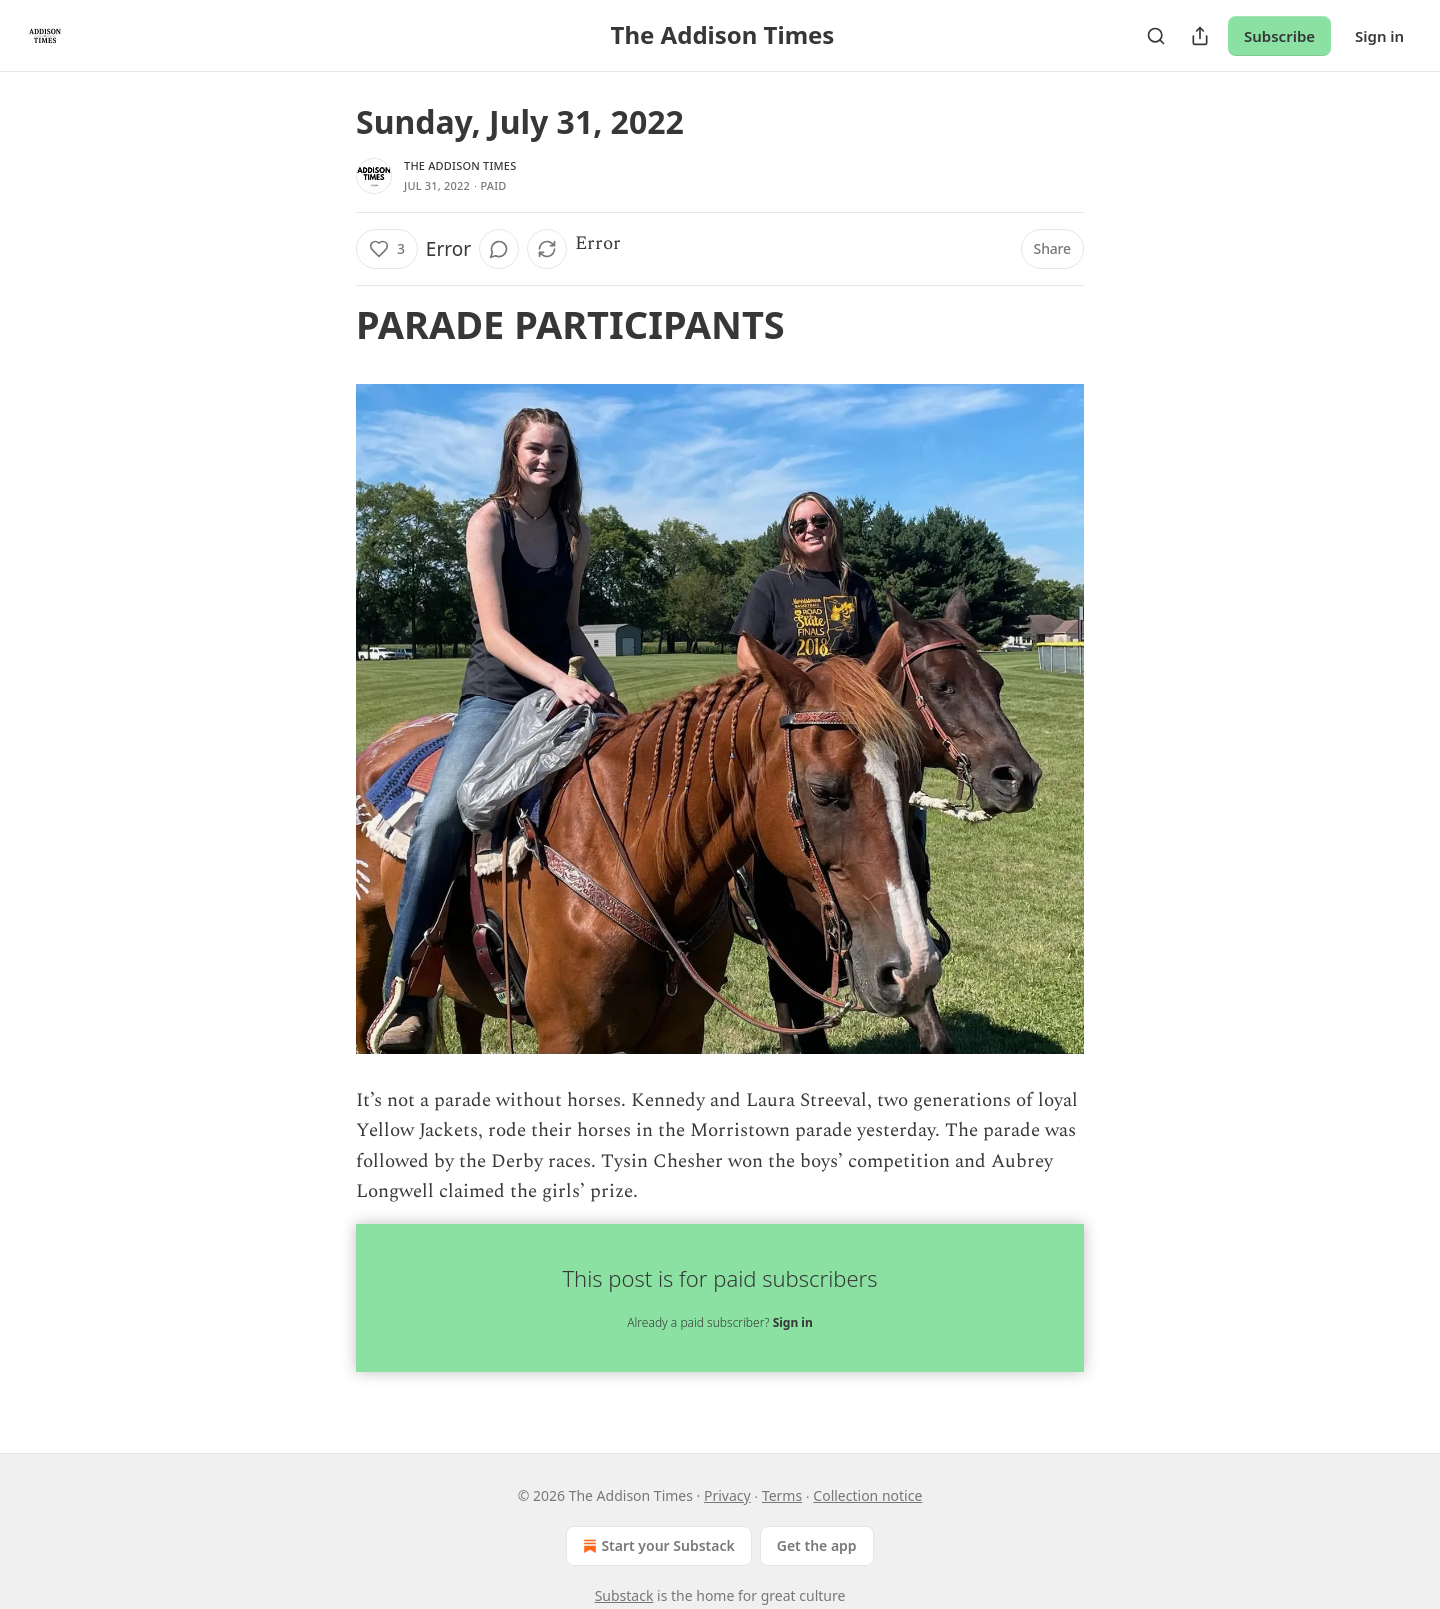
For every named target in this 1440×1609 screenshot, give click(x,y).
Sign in (1379, 36)
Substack (624, 1595)
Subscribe (1279, 36)
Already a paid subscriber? (719, 1322)
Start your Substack (656, 1546)
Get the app (817, 1545)
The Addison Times (460, 165)
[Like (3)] (387, 249)
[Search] (1156, 36)
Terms (782, 1495)
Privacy (727, 1495)
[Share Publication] (1200, 36)
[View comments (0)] (499, 249)
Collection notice (867, 1495)
